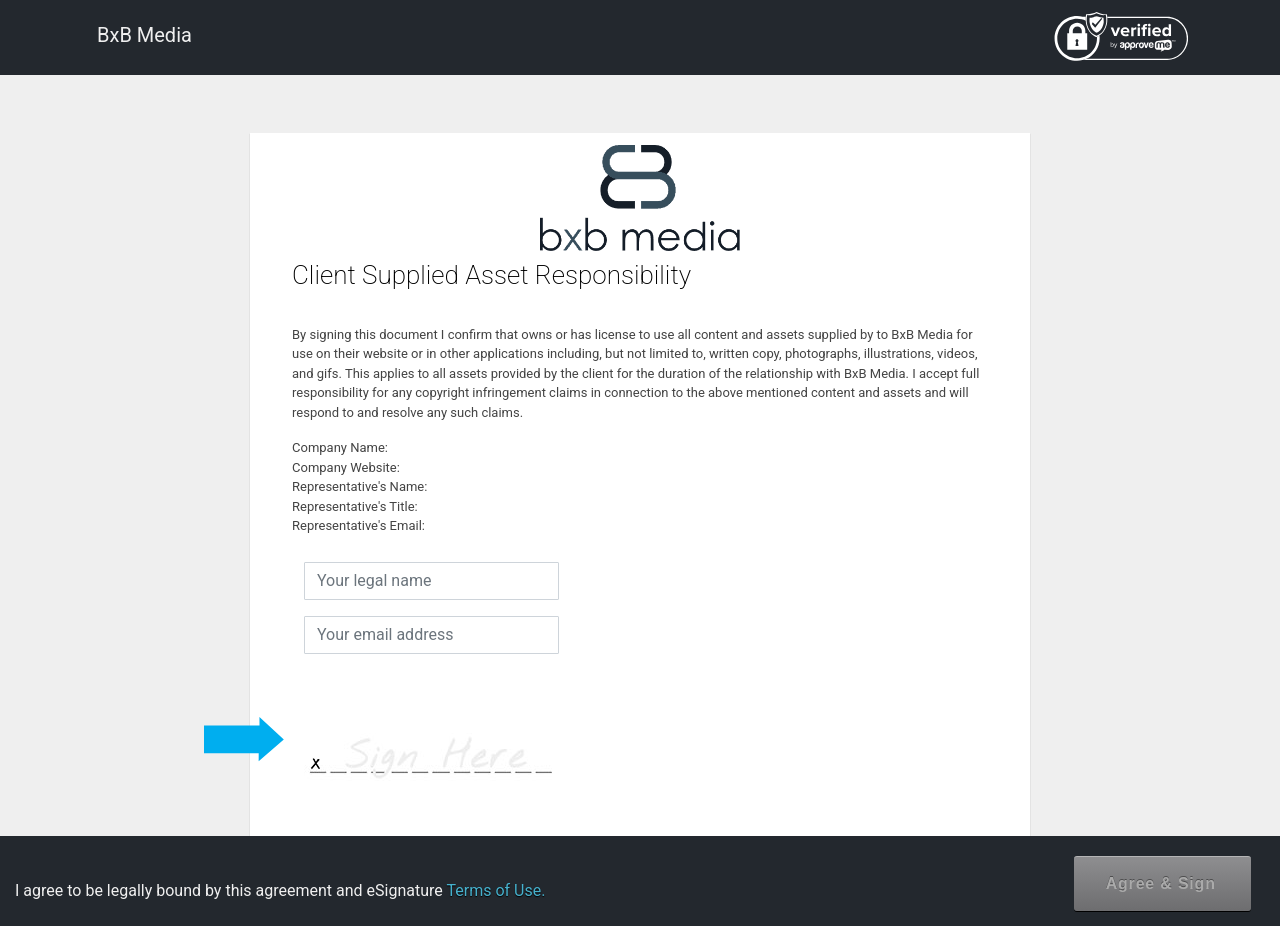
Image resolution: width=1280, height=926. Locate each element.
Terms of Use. (495, 890)
